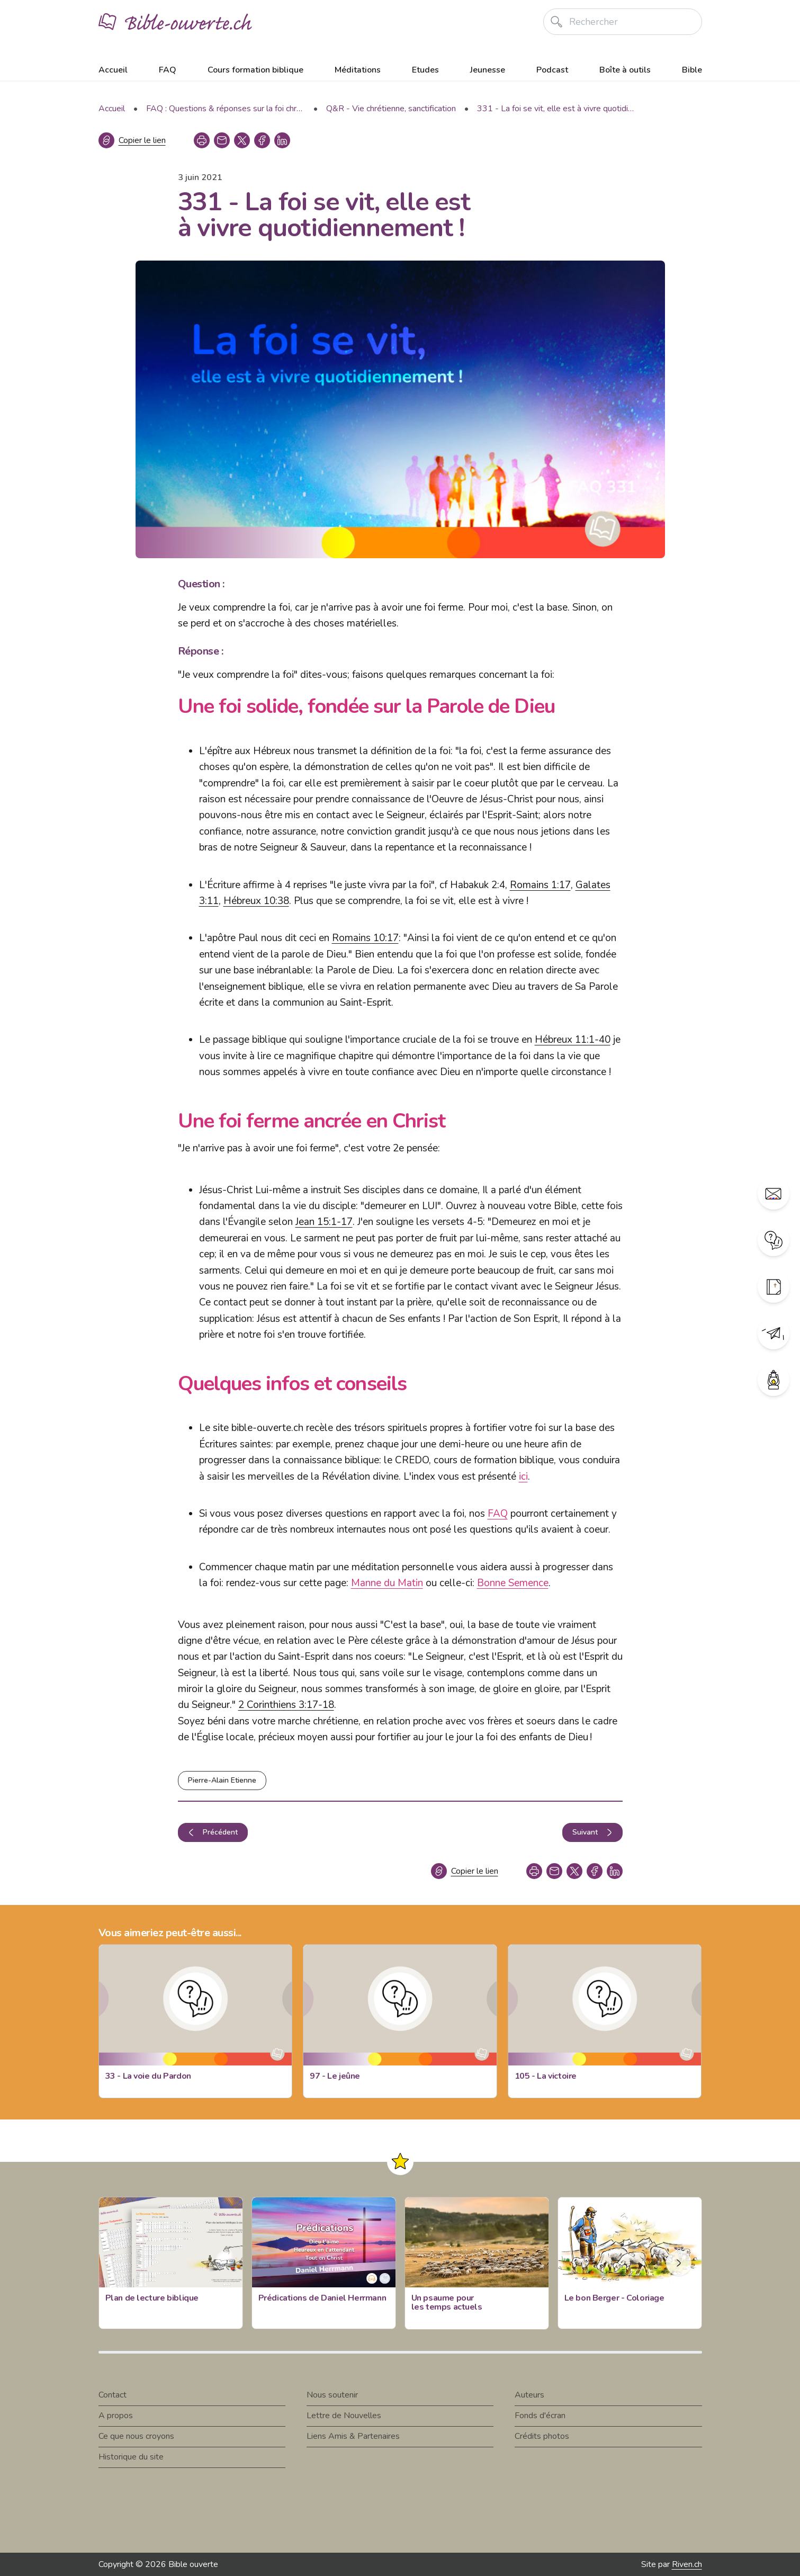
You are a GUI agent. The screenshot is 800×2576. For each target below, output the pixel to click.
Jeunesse (487, 70)
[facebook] (262, 140)
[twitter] (242, 140)
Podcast (552, 70)
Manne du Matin (387, 1583)
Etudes (425, 70)
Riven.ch (687, 2564)
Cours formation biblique (255, 70)
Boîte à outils (625, 70)
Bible (692, 70)
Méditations (358, 70)
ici (523, 1476)
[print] (202, 140)
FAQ (167, 70)
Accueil (113, 70)
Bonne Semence (513, 1583)
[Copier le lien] (132, 140)
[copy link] (222, 140)
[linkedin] (282, 140)
